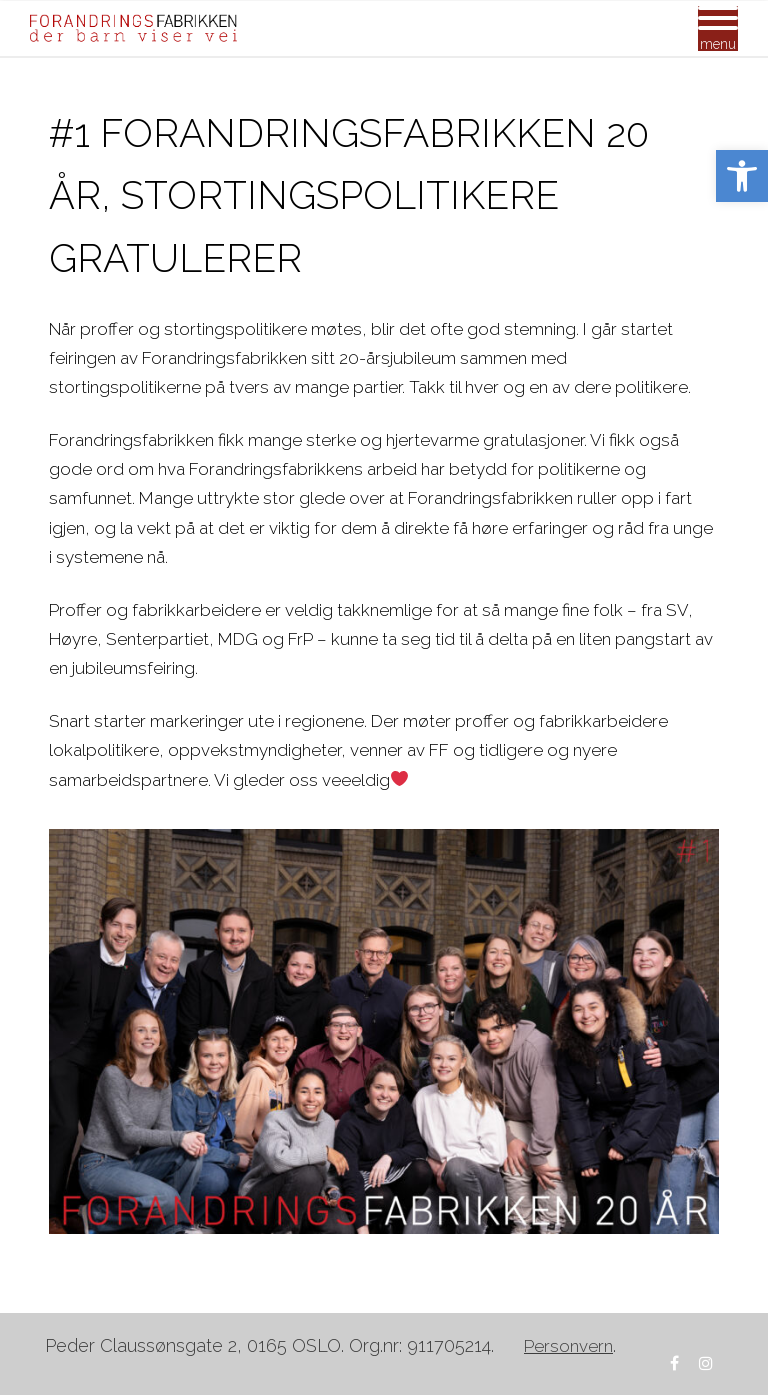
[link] (742, 176)
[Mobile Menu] (718, 28)
